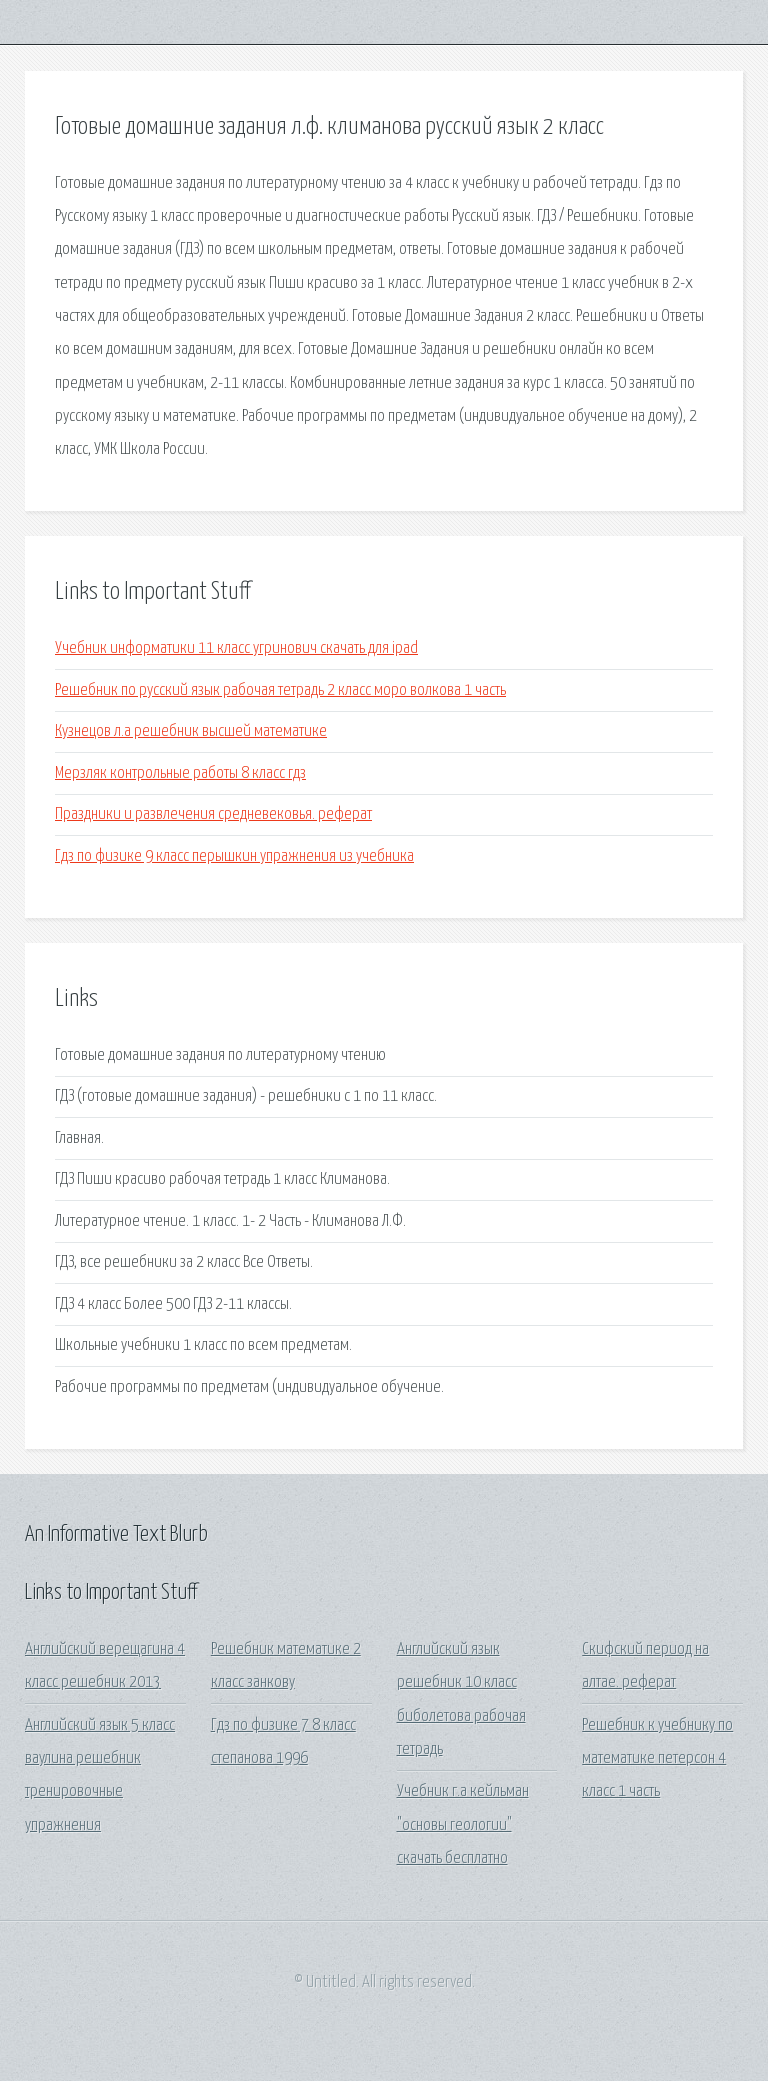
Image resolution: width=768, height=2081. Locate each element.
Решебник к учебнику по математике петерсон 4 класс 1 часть (657, 1759)
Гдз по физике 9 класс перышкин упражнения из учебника (234, 856)
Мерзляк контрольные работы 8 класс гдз (180, 773)
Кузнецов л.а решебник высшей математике (191, 731)
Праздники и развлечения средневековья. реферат (213, 814)
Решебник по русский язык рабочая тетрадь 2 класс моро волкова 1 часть (280, 690)
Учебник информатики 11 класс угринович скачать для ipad (236, 648)
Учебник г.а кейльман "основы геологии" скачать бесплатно (463, 1825)
